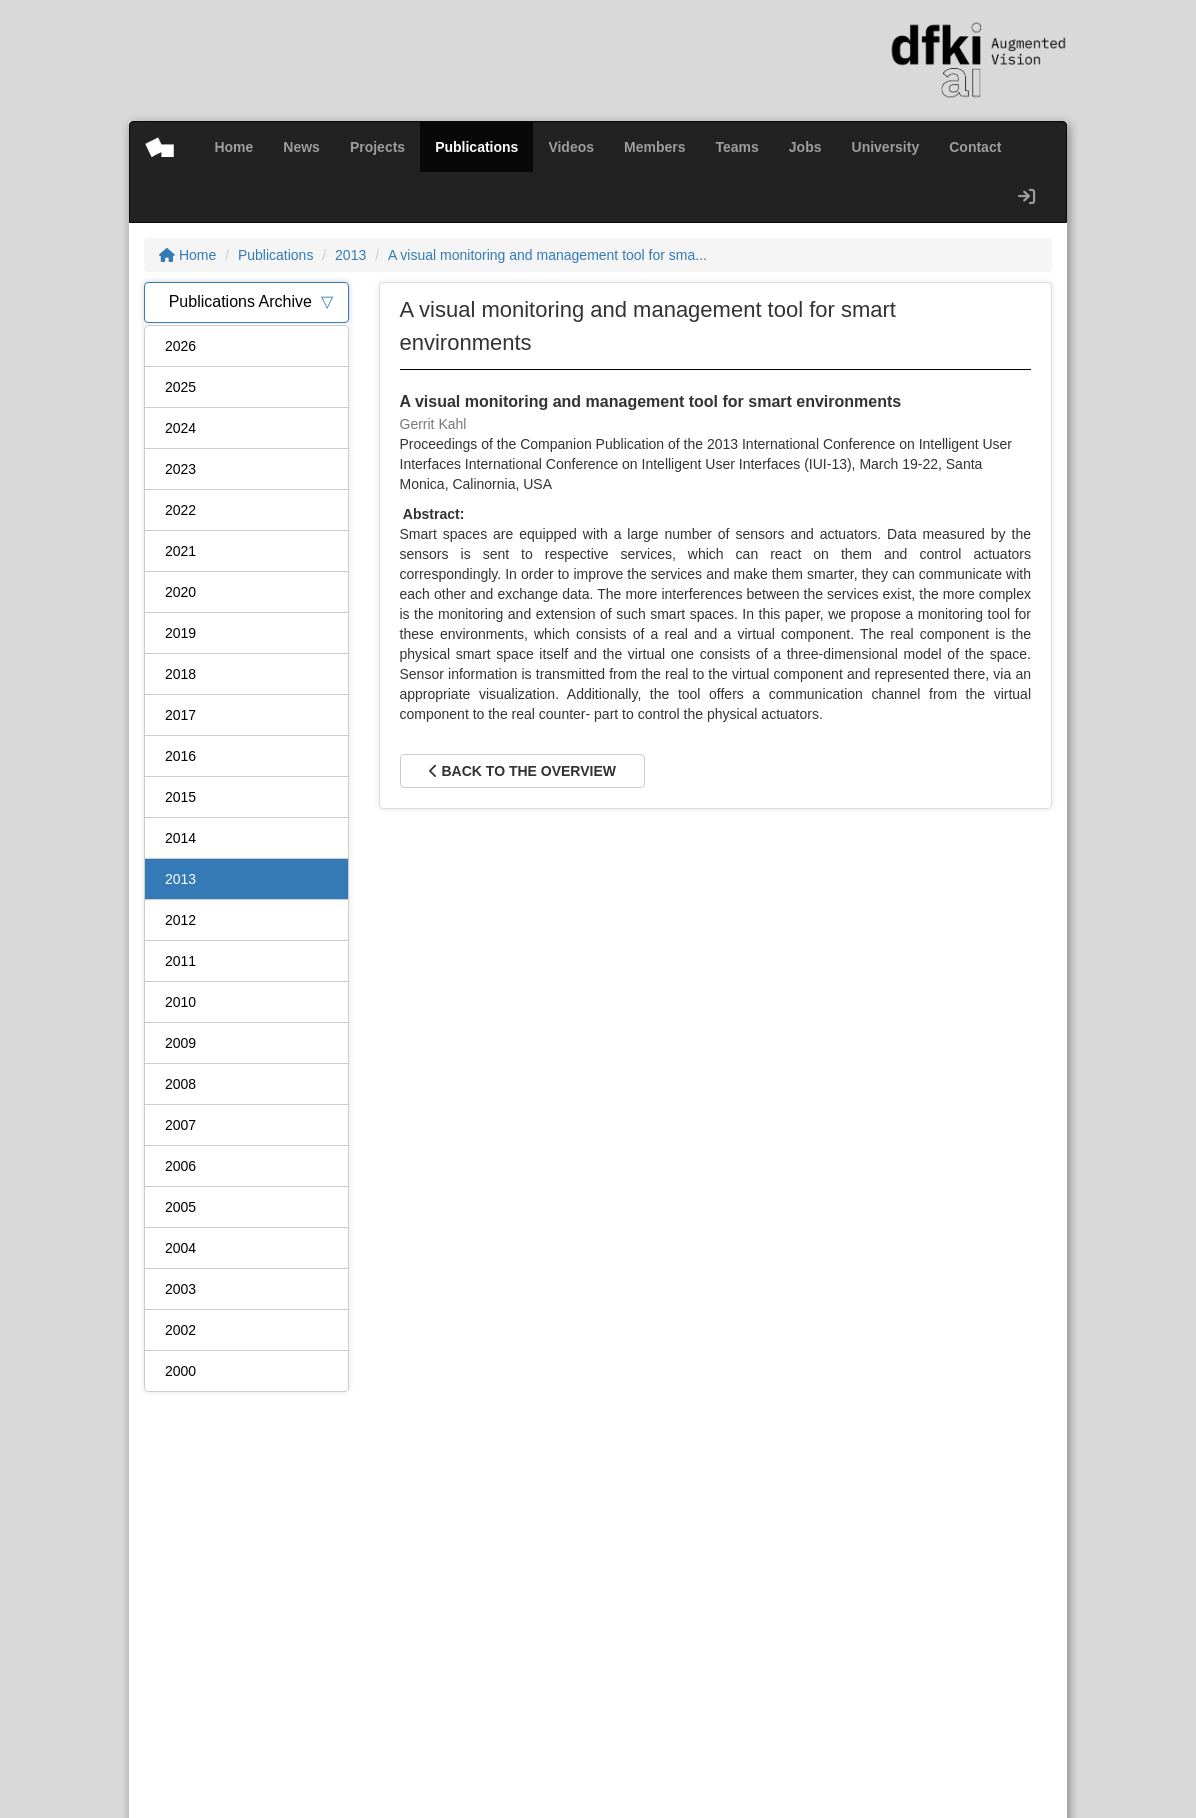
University (886, 147)
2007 (180, 1125)
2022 (180, 510)
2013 (350, 255)
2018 (180, 674)
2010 (180, 1002)
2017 (180, 715)
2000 (180, 1371)
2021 (180, 551)
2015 (180, 797)
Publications (476, 147)
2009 (180, 1043)
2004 (180, 1248)
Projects (377, 147)
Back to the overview (522, 771)
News (301, 147)
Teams (737, 147)
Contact (975, 147)
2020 (180, 592)
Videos (571, 147)
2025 (180, 387)
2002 (180, 1330)
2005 (180, 1207)
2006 (180, 1166)
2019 (180, 633)
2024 (180, 428)
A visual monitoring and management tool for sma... (547, 255)
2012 (180, 920)
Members (654, 147)
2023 (180, 469)
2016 (180, 756)
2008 (180, 1084)
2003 (180, 1289)
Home (233, 147)
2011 (180, 961)
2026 (180, 346)
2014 (180, 838)
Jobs (805, 147)
